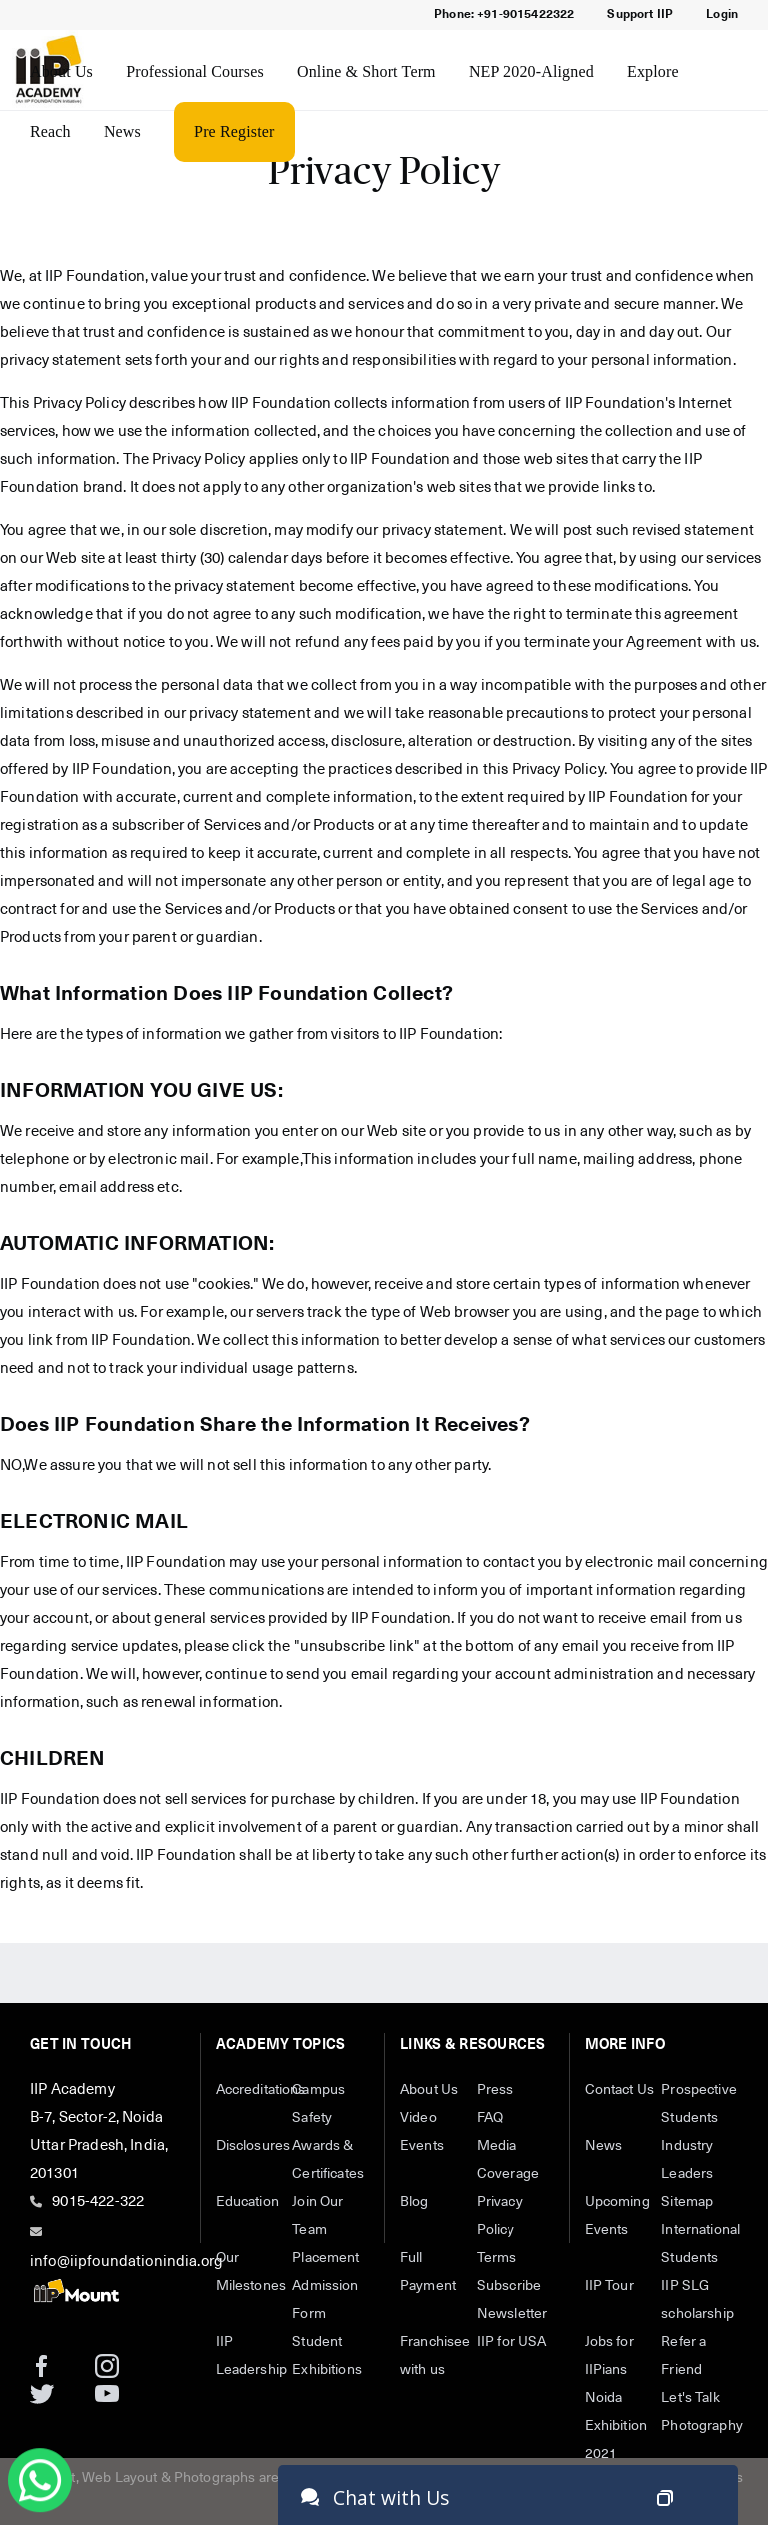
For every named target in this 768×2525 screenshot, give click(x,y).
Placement (325, 2258)
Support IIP (640, 15)
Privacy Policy (500, 2216)
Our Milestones (251, 2272)
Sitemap (687, 2202)
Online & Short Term (366, 71)
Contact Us (620, 2090)
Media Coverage (508, 2160)
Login (722, 15)
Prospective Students (699, 2104)
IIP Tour (609, 2286)
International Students (699, 2244)
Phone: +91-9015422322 (504, 15)
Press (495, 2090)
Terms (497, 2258)
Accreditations (254, 2090)
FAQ (490, 2118)
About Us (61, 71)
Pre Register (234, 131)
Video (418, 2118)
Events (422, 2146)
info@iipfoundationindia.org (126, 2261)
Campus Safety (318, 2104)
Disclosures (253, 2146)
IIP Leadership (252, 2356)
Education (247, 2202)
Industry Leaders (687, 2160)
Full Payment (428, 2272)
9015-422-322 (98, 2201)
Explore (653, 71)
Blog (414, 2202)
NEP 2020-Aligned (531, 71)
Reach (50, 131)
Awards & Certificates (328, 2160)
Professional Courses (195, 71)
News (122, 131)
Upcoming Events (617, 2216)
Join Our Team (317, 2216)
